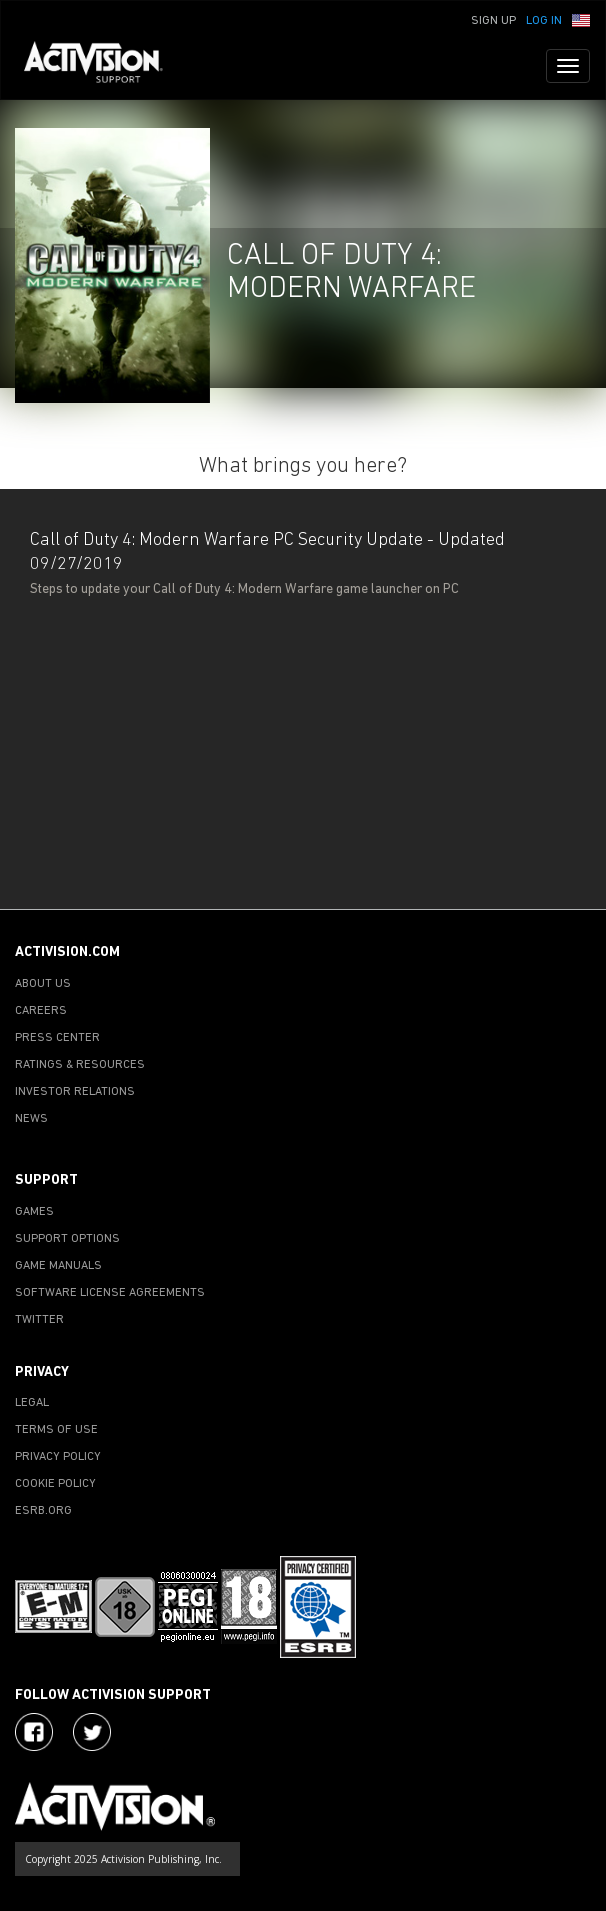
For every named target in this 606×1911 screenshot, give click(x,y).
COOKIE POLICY (55, 1484)
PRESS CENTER (57, 1038)
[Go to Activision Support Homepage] (103, 66)
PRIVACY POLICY (58, 1457)
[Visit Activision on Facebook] (34, 1732)
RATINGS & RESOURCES (80, 1065)
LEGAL (32, 1403)
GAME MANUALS (58, 1266)
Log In (544, 21)
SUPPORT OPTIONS (67, 1239)
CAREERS (41, 1011)
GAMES (34, 1212)
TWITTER (39, 1320)
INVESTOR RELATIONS (75, 1092)
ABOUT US (43, 984)
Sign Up (493, 21)
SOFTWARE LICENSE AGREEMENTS (110, 1293)
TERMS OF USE (56, 1430)
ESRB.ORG (43, 1511)
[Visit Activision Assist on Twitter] (92, 1732)
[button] (581, 19)
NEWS (31, 1119)
